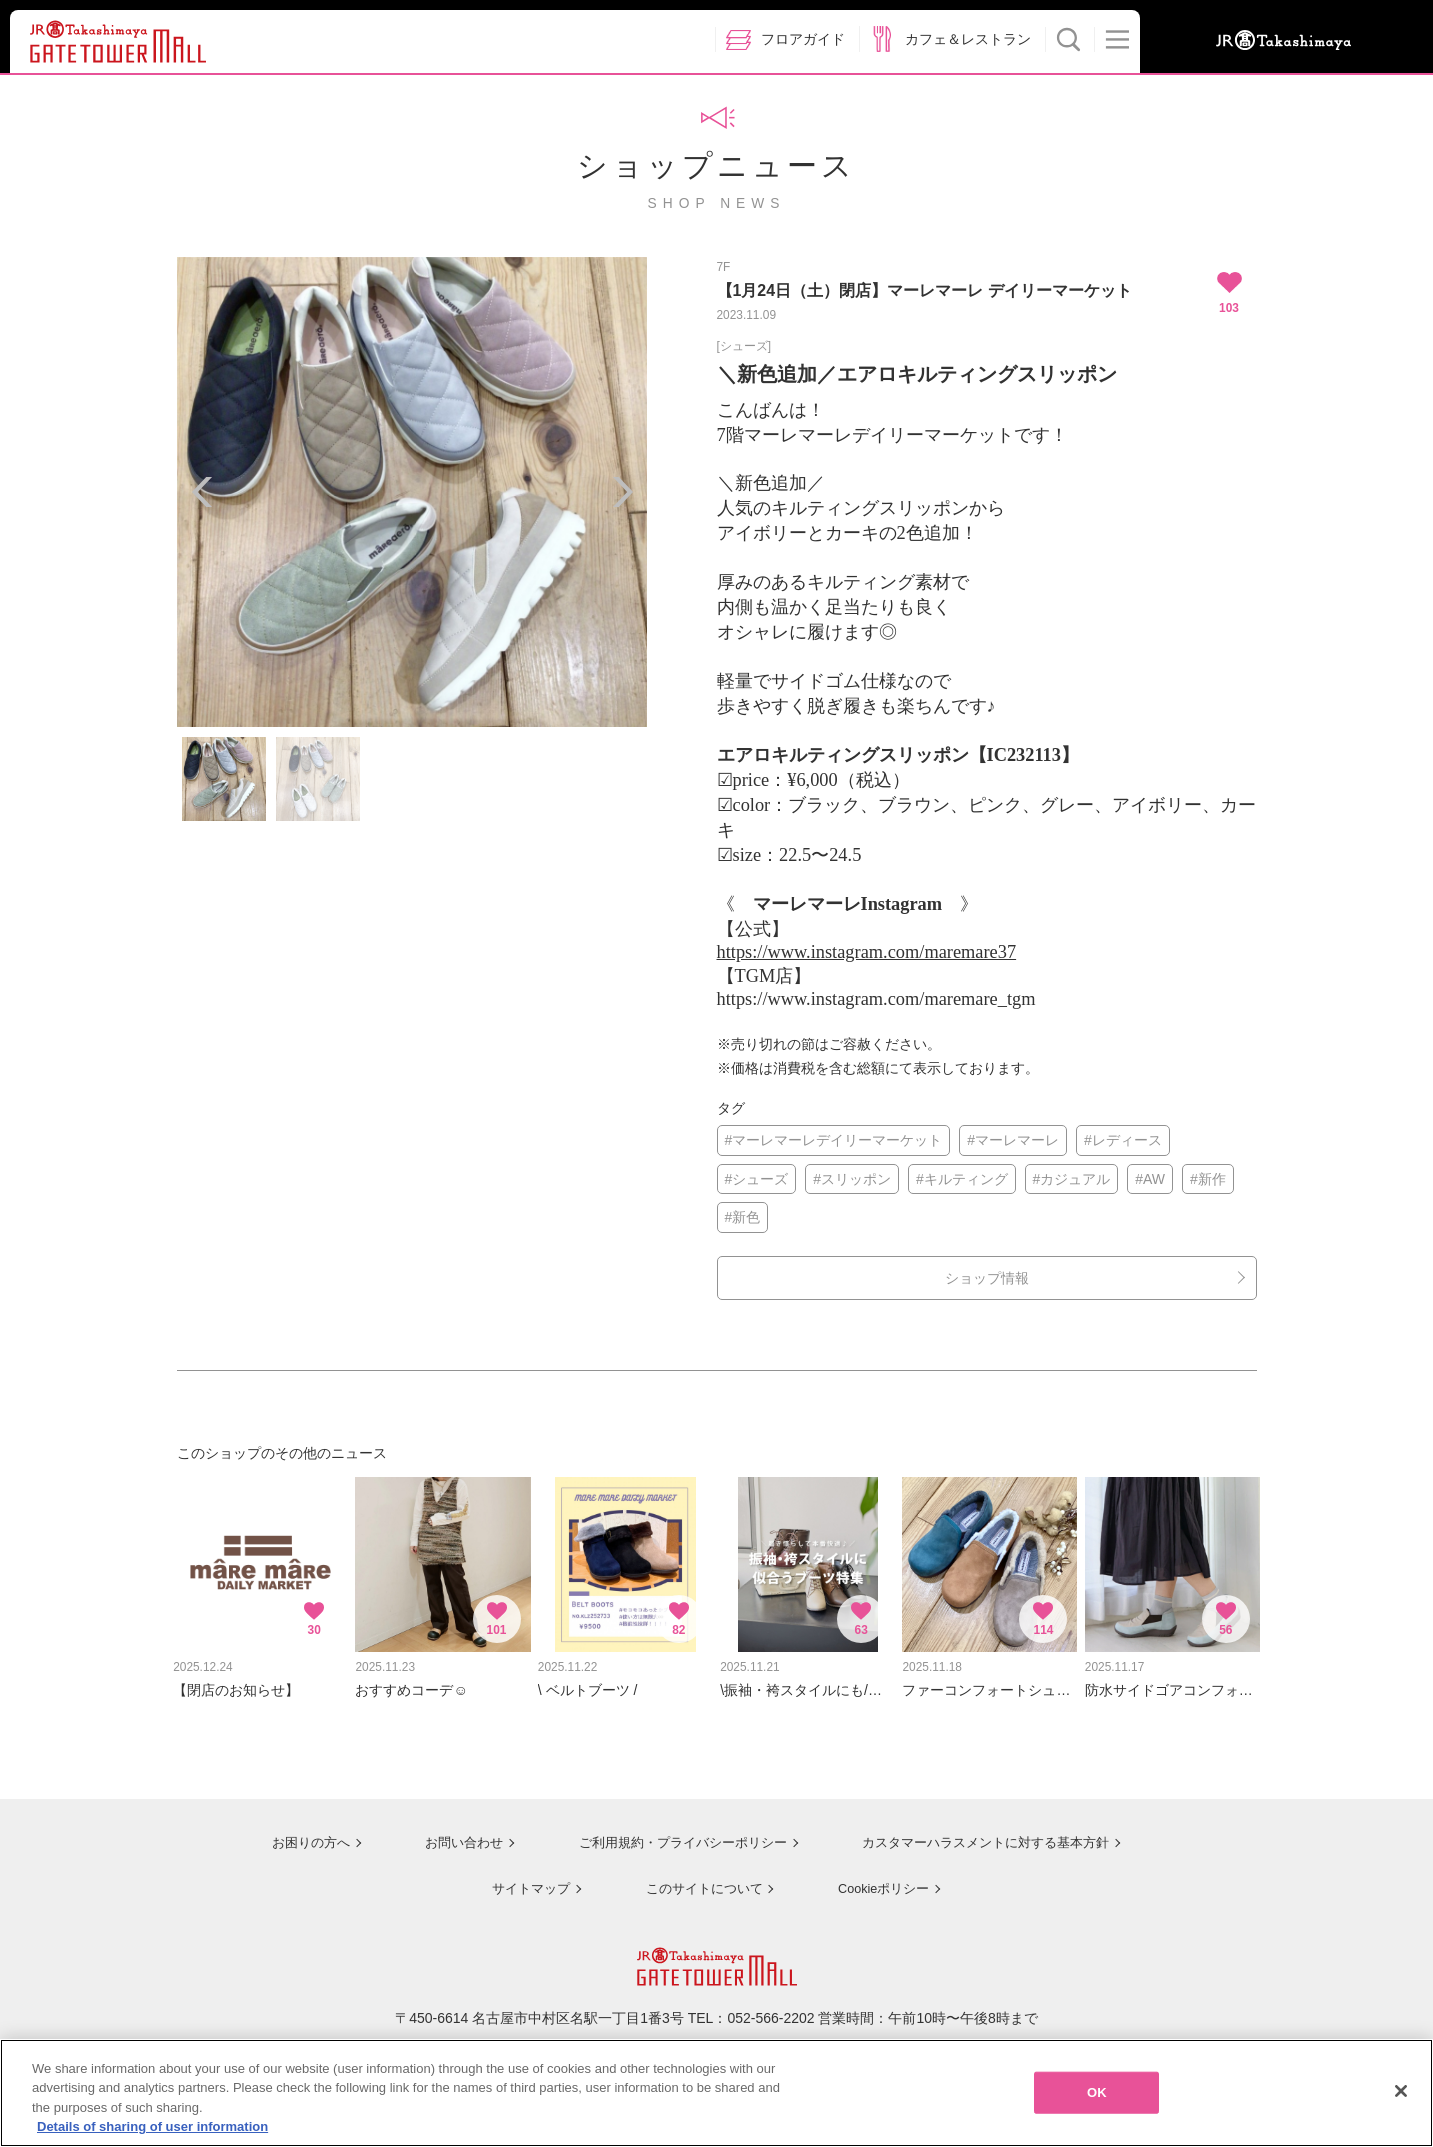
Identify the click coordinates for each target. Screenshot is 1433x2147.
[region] (716, 2093)
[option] (412, 492)
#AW (1150, 1179)
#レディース (1123, 1140)
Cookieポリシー (878, 1876)
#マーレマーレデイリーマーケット (834, 1140)
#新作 (1208, 1179)
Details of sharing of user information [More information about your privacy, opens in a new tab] (152, 2126)
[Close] (1401, 2091)
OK (1097, 2092)
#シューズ (757, 1179)
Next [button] (622, 492)
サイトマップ (522, 1876)
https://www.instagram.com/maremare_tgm (876, 999)
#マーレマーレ (1013, 1140)
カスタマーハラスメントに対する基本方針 (983, 1832)
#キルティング (962, 1179)
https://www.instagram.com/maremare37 (867, 952)
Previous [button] (202, 492)
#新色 (743, 1217)
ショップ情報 (987, 1278)
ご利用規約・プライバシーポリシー (669, 1832)
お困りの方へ (294, 1832)
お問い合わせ (447, 1832)
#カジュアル (1072, 1179)
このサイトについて (696, 1876)
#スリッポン (852, 1179)
